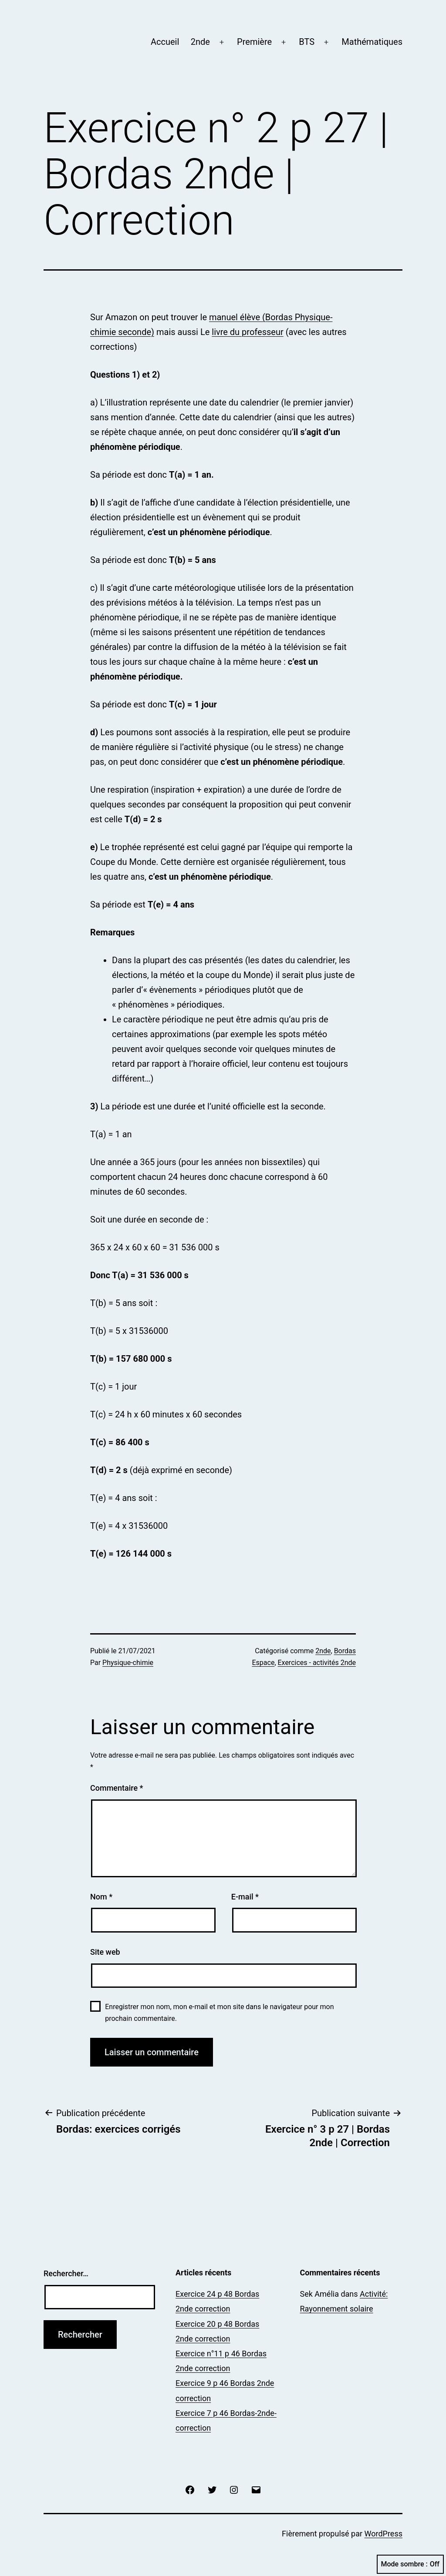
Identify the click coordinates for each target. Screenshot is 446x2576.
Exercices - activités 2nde (317, 1662)
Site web (105, 1951)
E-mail (245, 1896)
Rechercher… (66, 2273)
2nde (200, 42)
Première (254, 42)
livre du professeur (247, 332)
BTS (306, 42)
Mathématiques (371, 42)
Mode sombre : (410, 2564)
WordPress (383, 2533)
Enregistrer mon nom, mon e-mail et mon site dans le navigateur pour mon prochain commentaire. (219, 2013)
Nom (101, 1896)
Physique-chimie (127, 1662)
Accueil (165, 42)
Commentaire (116, 1787)
